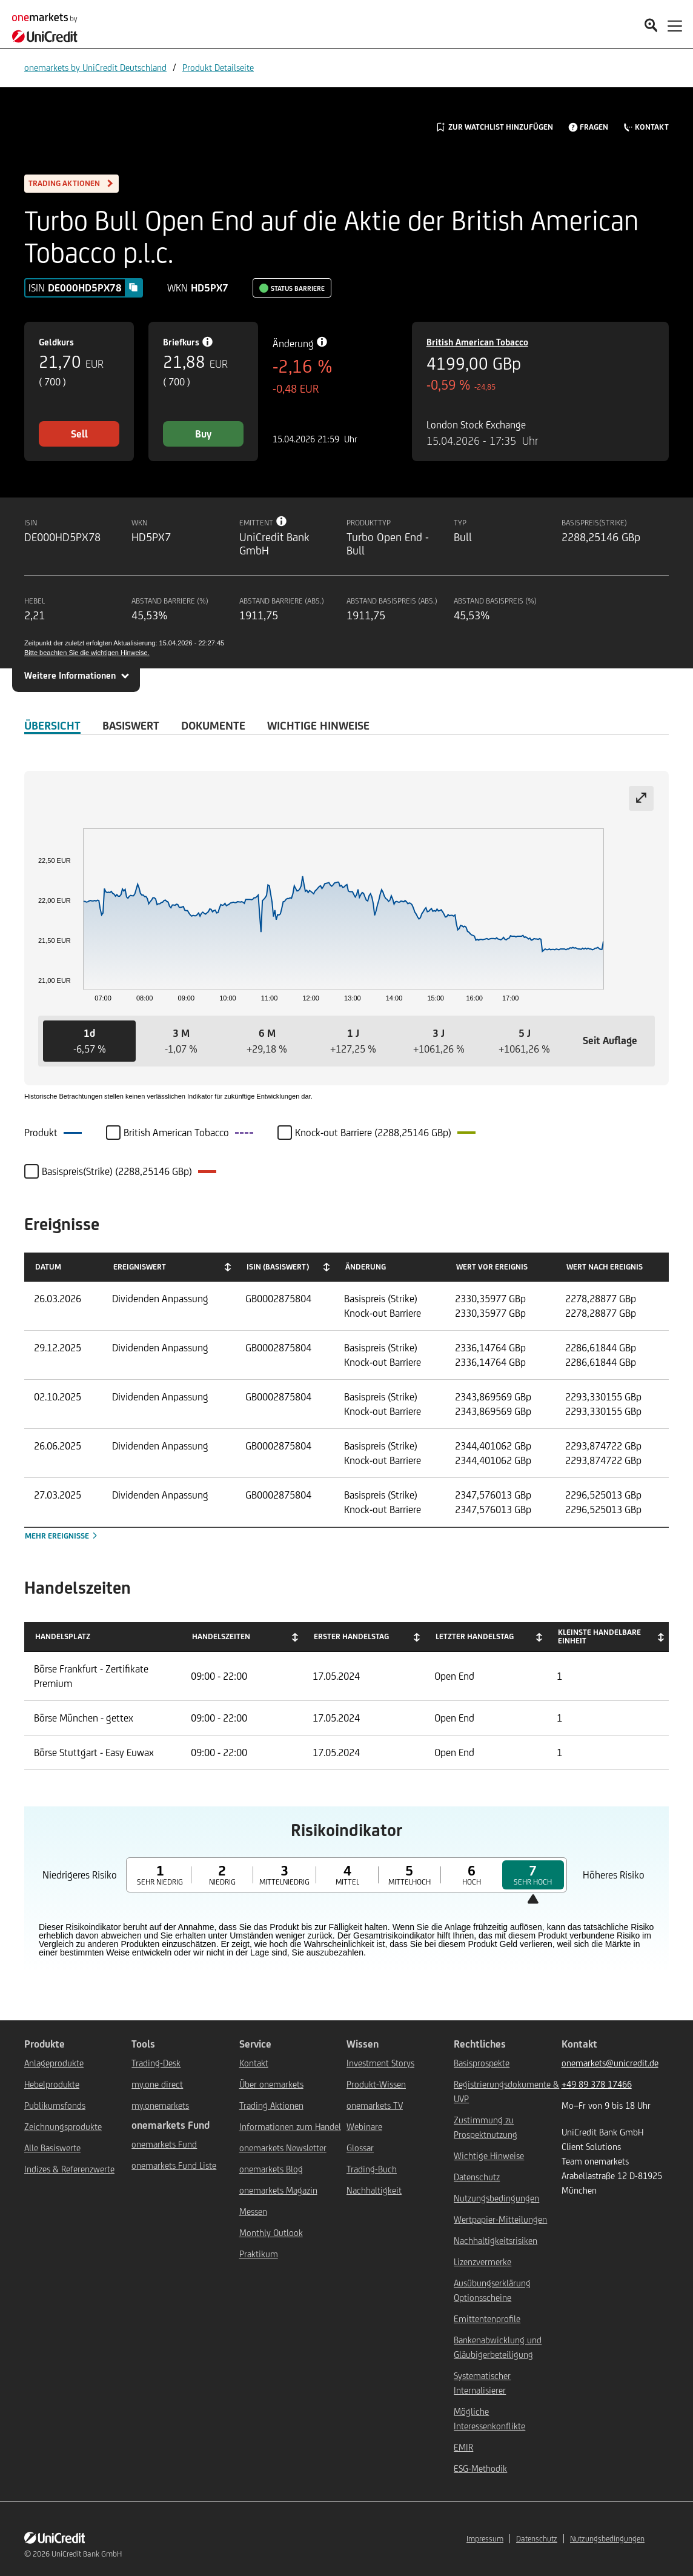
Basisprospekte (481, 2063)
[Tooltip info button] (281, 521)
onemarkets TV (374, 2105)
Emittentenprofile (487, 2319)
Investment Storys (380, 2063)
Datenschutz (477, 2177)
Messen (253, 2211)
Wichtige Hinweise (489, 2156)
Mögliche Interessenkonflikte (489, 2418)
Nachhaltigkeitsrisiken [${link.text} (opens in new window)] (495, 2240)
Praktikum (258, 2254)
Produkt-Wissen (376, 2084)
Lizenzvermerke (482, 2262)
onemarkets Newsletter (283, 2148)
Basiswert (130, 725)
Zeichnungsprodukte (63, 2127)
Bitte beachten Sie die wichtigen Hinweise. (87, 652)
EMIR (463, 2447)
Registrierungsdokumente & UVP (506, 2091)
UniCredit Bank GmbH (86, 2553)
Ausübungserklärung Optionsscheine (492, 2290)
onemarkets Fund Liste (173, 2165)
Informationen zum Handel (290, 2127)
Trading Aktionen (271, 2105)
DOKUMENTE (213, 725)
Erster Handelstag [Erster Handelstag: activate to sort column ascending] (351, 1636)
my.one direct (157, 2084)
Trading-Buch (371, 2169)
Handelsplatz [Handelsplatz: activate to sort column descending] (62, 1636)
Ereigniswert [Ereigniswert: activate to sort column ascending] (139, 1266)
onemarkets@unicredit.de (610, 2063)
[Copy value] (133, 287)
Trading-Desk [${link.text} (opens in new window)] (156, 2063)
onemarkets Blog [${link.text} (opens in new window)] (271, 2169)
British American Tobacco (477, 342)
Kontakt (253, 2063)
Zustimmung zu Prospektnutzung (485, 2127)
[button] (89, 1041)
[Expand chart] (641, 798)
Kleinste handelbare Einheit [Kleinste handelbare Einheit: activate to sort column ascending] (599, 1636)
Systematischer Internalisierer (482, 2383)
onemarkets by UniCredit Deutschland (95, 67)
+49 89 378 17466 (597, 2084)
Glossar (360, 2148)
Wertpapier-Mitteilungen (500, 2219)
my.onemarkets (160, 2105)
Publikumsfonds (54, 2105)
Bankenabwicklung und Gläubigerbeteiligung (498, 2347)
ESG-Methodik (480, 2468)
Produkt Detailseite (218, 67)
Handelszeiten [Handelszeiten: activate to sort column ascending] (221, 1636)
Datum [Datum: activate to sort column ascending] (48, 1266)
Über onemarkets (271, 2084)
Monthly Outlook (271, 2233)
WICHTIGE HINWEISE (318, 725)
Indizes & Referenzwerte (69, 2169)
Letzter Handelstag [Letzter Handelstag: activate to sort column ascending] (475, 1636)
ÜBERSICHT (52, 725)
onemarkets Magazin (278, 2190)
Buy (203, 434)
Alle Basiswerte (52, 2148)
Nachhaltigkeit (374, 2190)
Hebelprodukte (51, 2084)
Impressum (484, 2538)
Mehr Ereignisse (62, 1535)
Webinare (364, 2127)
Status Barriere (298, 288)
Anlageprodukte (54, 2063)
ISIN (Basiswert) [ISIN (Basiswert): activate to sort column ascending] (278, 1266)
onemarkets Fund (164, 2144)
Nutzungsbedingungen (496, 2198)
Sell (79, 434)
